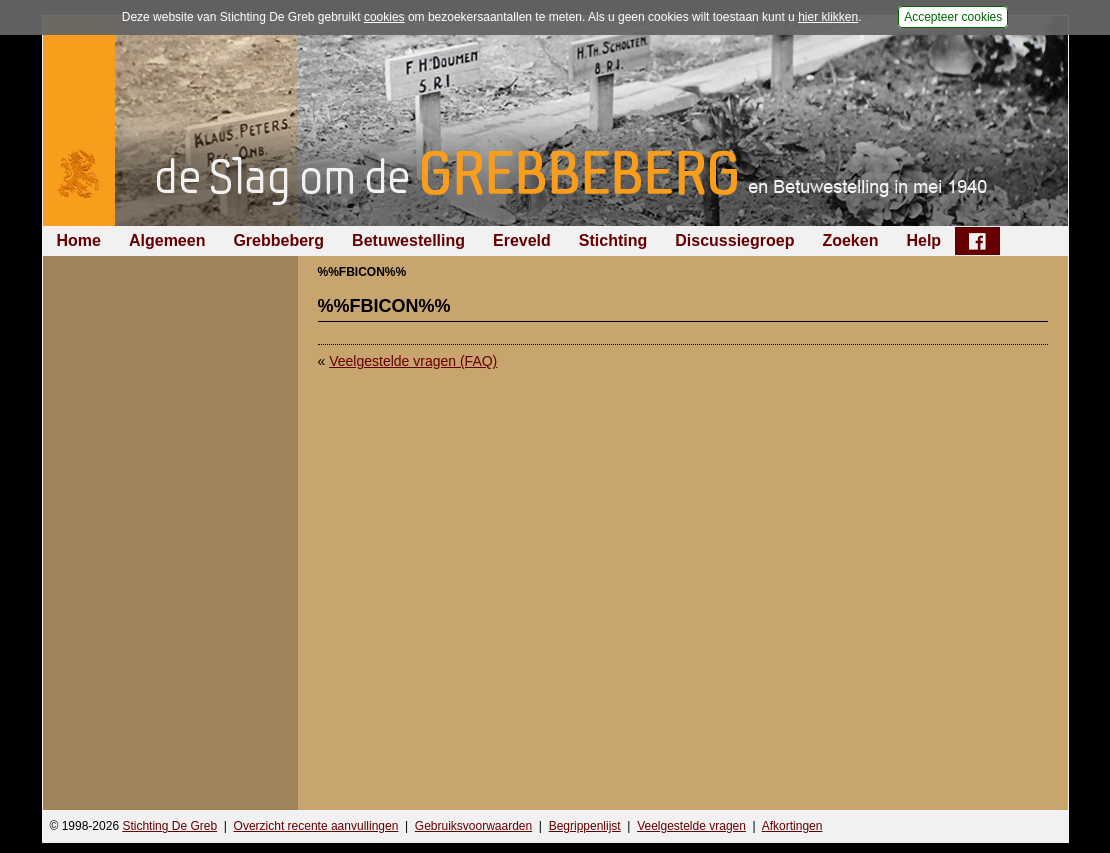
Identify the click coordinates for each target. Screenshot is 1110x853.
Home (79, 240)
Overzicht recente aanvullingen (316, 826)
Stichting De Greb (169, 826)
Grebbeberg (278, 240)
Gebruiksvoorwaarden (473, 826)
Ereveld (522, 240)
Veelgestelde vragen (691, 826)
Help (923, 240)
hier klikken (828, 17)
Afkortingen (792, 826)
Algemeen (167, 240)
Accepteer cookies (953, 17)
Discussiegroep (734, 240)
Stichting (613, 240)
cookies (384, 17)
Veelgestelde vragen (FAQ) (413, 361)
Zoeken (850, 240)
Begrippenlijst (585, 826)
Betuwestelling (408, 240)
